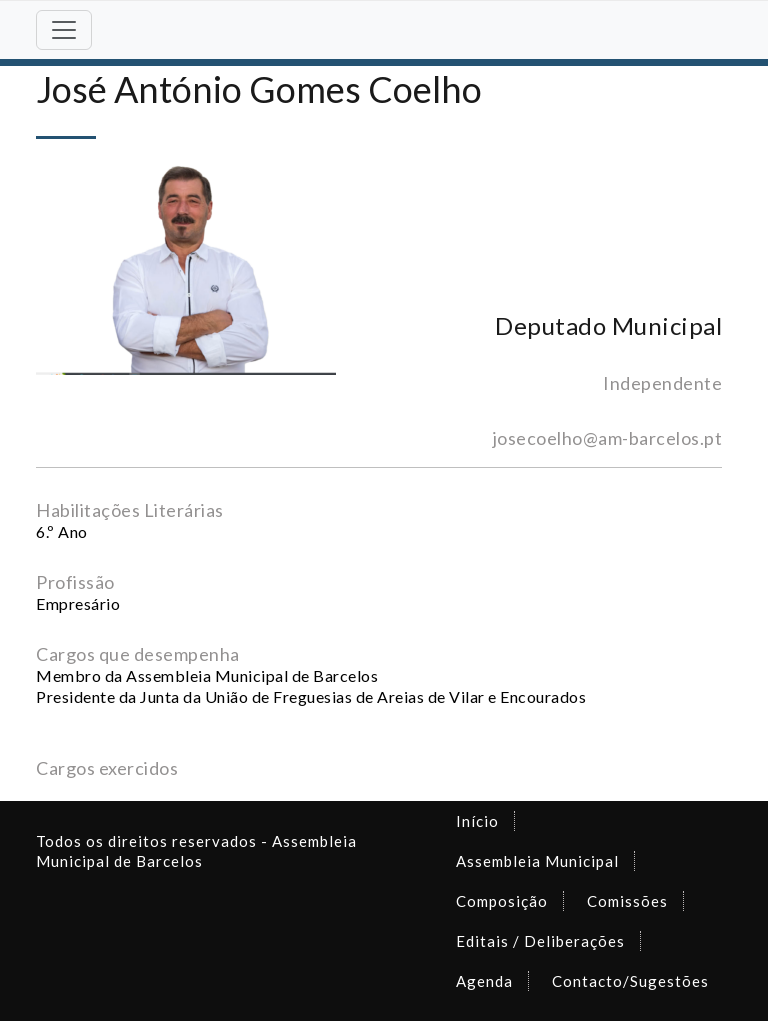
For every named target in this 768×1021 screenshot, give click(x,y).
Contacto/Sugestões (630, 981)
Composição (502, 901)
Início (477, 821)
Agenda (484, 981)
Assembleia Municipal (537, 861)
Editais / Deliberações (540, 941)
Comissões (627, 901)
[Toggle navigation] (64, 30)
